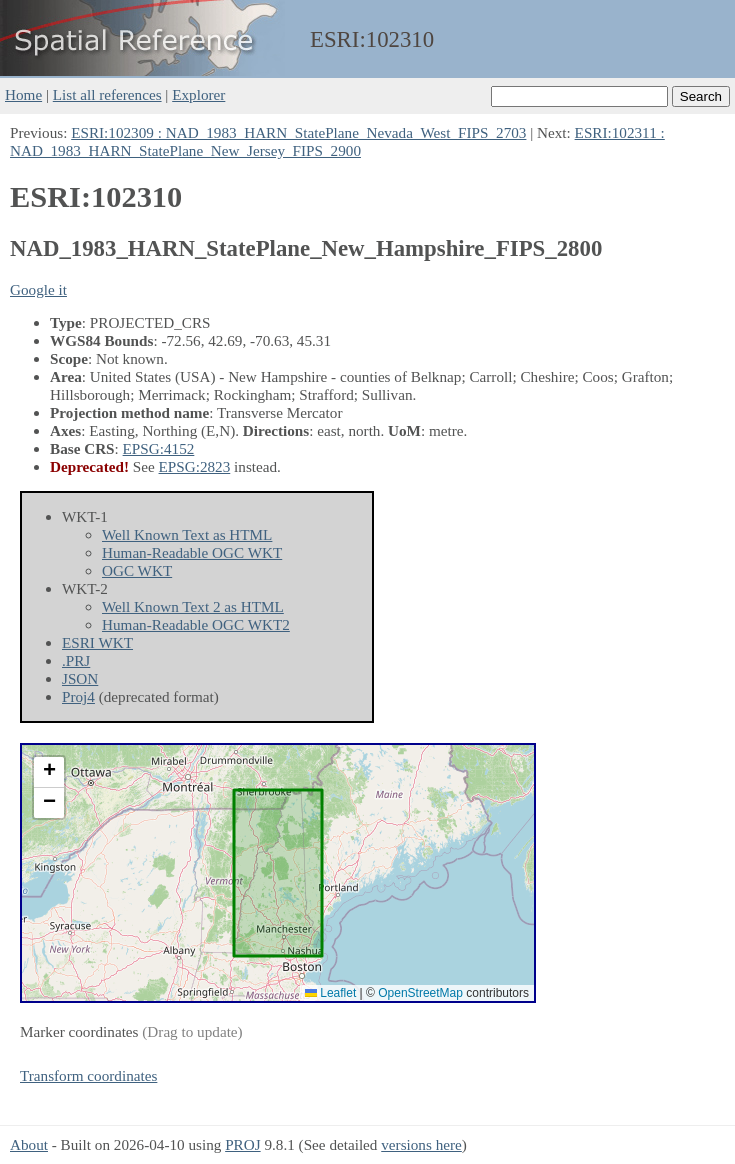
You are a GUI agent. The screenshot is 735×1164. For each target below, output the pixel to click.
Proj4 (78, 696)
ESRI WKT (97, 642)
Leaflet (330, 993)
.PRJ (76, 660)
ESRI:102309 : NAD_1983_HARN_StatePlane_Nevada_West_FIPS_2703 (298, 132)
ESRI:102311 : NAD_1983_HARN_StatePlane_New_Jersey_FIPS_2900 (337, 141)
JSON (80, 678)
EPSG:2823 (195, 466)
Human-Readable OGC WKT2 (196, 624)
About (29, 1144)
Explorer (198, 94)
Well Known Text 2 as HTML (193, 606)
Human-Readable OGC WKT (192, 552)
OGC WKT (137, 570)
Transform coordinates (88, 1075)
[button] (49, 772)
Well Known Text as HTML (187, 534)
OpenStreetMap (420, 993)
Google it (38, 289)
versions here (421, 1144)
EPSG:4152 (159, 448)
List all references (107, 94)
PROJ (242, 1144)
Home (23, 94)
